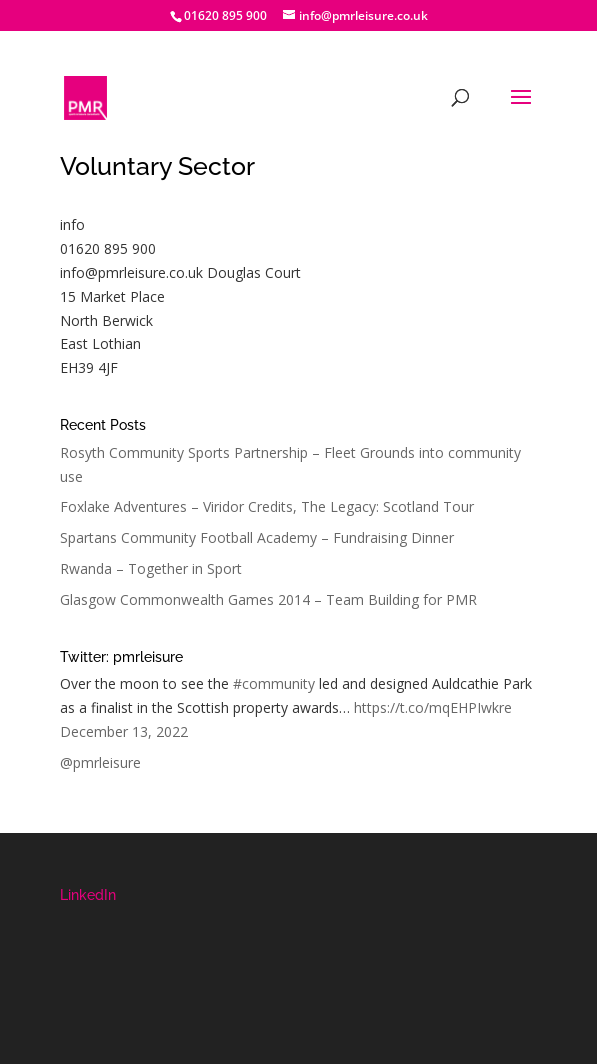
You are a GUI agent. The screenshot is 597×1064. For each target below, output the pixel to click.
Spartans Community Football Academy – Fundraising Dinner (257, 537)
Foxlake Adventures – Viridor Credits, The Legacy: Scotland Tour (267, 506)
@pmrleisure (100, 762)
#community (274, 683)
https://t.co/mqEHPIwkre (433, 707)
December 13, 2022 (124, 731)
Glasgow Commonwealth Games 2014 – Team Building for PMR (268, 599)
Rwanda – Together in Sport (151, 568)
